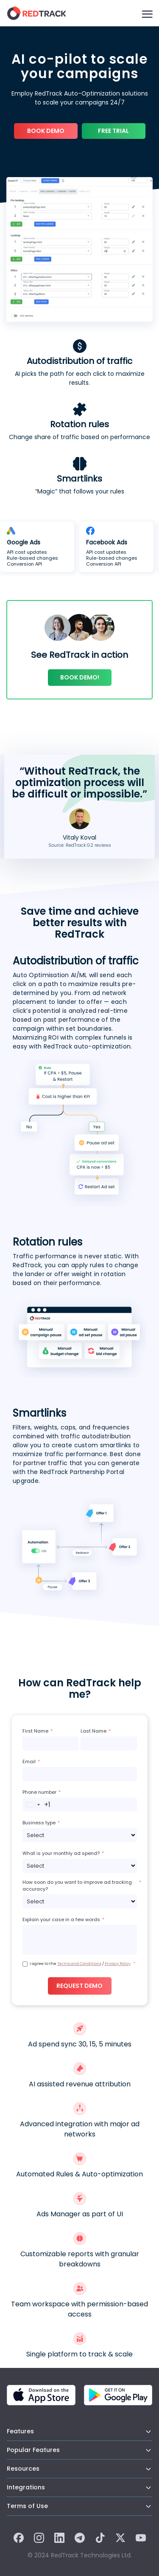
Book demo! (79, 677)
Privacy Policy (118, 1963)
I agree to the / (80, 1963)
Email (29, 1761)
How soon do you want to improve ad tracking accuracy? (77, 1885)
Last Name (93, 1731)
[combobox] (36, 1804)
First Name (35, 1731)
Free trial (113, 131)
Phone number (39, 1792)
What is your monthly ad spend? (61, 1853)
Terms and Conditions (79, 1963)
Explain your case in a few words (61, 1919)
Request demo (79, 1985)
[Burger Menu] (147, 13)
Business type (39, 1822)
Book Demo (45, 131)
